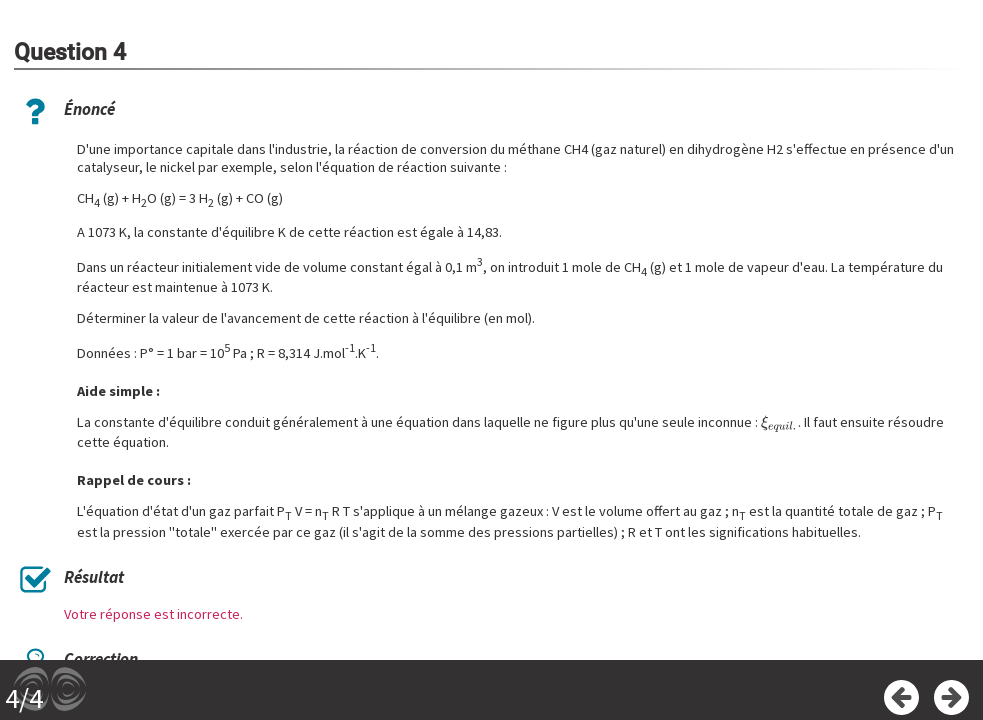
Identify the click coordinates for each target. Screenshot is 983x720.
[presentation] (779, 423)
